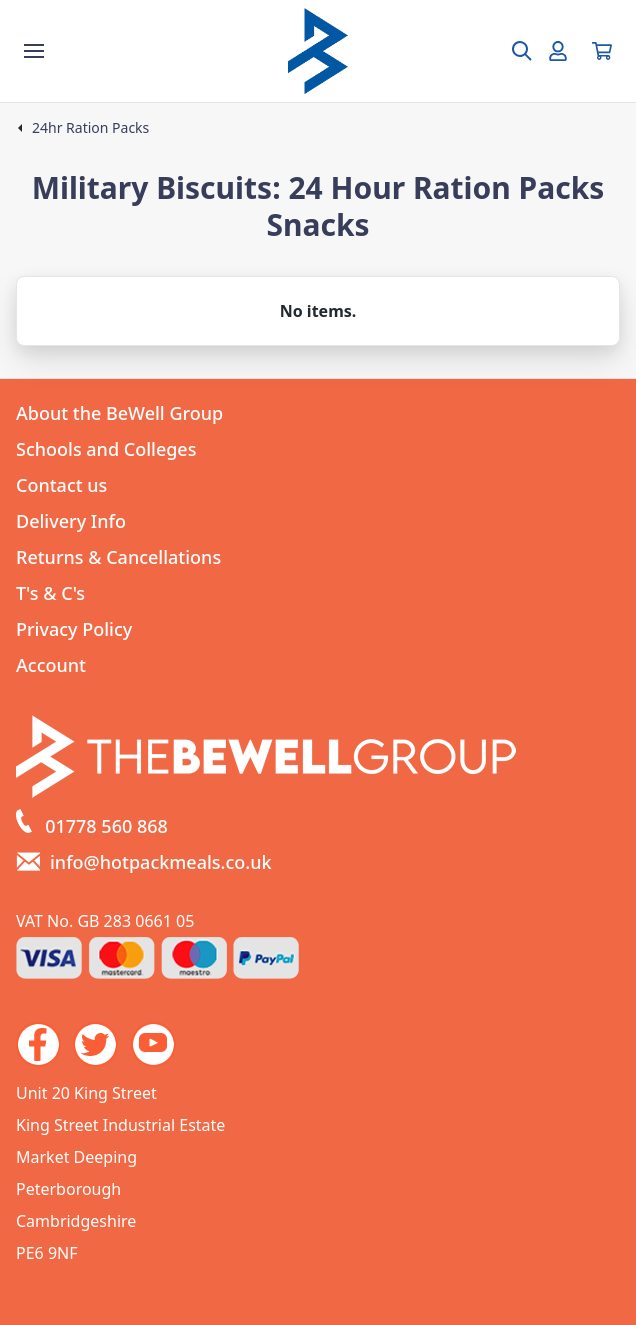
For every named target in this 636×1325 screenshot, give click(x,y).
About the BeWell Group (119, 413)
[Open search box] (510, 51)
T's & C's (50, 593)
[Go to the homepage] (318, 51)
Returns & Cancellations (118, 557)
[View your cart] (602, 51)
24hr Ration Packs (90, 128)
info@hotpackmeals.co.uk (161, 862)
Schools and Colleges (106, 449)
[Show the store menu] (34, 51)
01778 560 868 (106, 826)
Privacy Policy (74, 629)
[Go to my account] (558, 51)
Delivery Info (71, 521)
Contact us (61, 485)
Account (51, 665)
